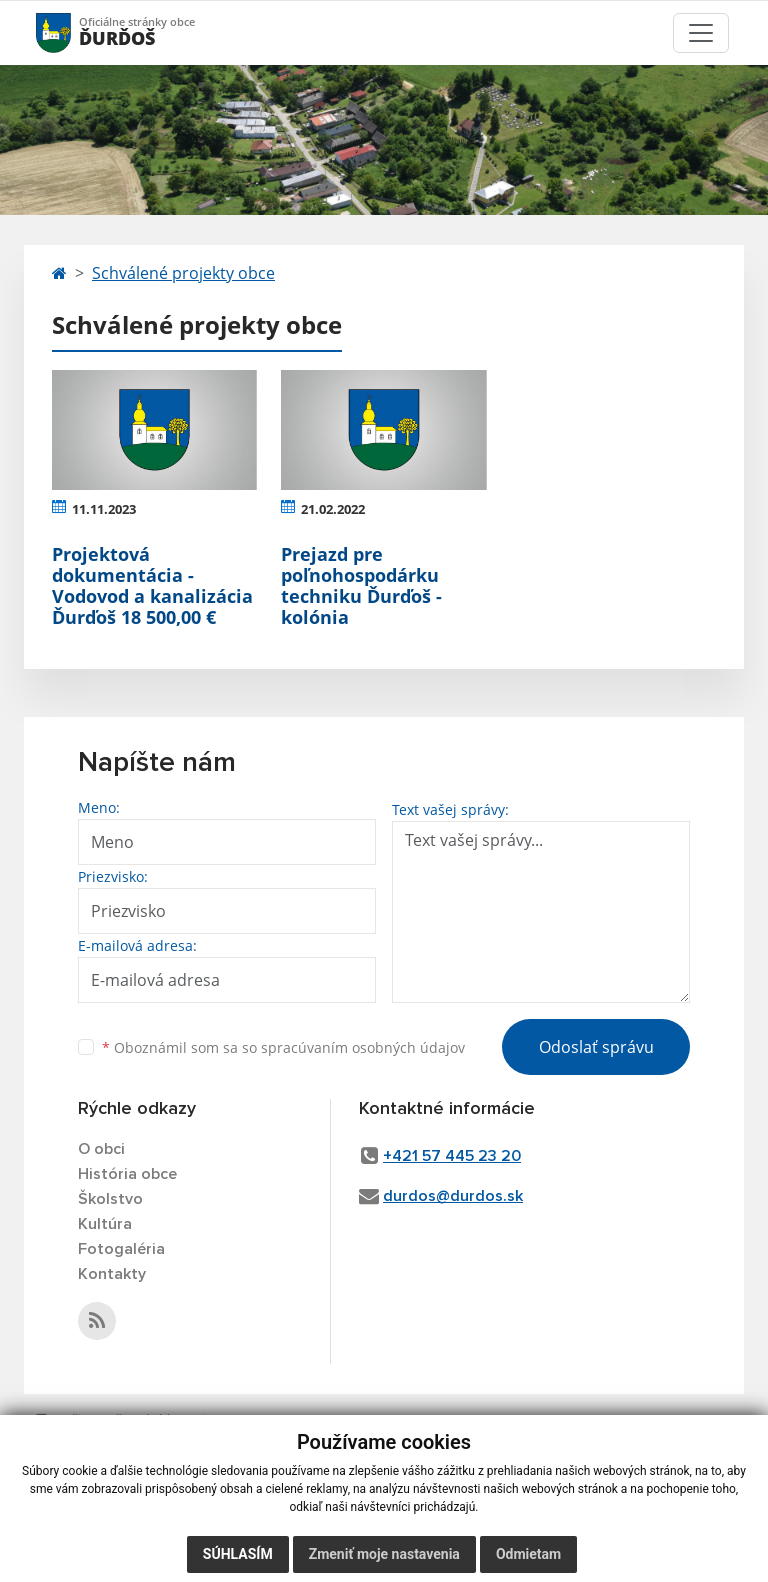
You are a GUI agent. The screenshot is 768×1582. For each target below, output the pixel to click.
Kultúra (105, 1224)
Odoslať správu (596, 1047)
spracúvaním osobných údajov (363, 1047)
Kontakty (112, 1274)
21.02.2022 (333, 509)
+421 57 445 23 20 (452, 1156)
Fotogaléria (121, 1249)
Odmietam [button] (528, 1554)
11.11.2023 (104, 509)
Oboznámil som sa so (283, 1047)
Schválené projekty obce (183, 273)
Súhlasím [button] (238, 1554)
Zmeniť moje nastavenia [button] (384, 1554)
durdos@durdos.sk (453, 1196)
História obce (127, 1174)
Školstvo (110, 1199)
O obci (101, 1149)
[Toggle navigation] (701, 33)
